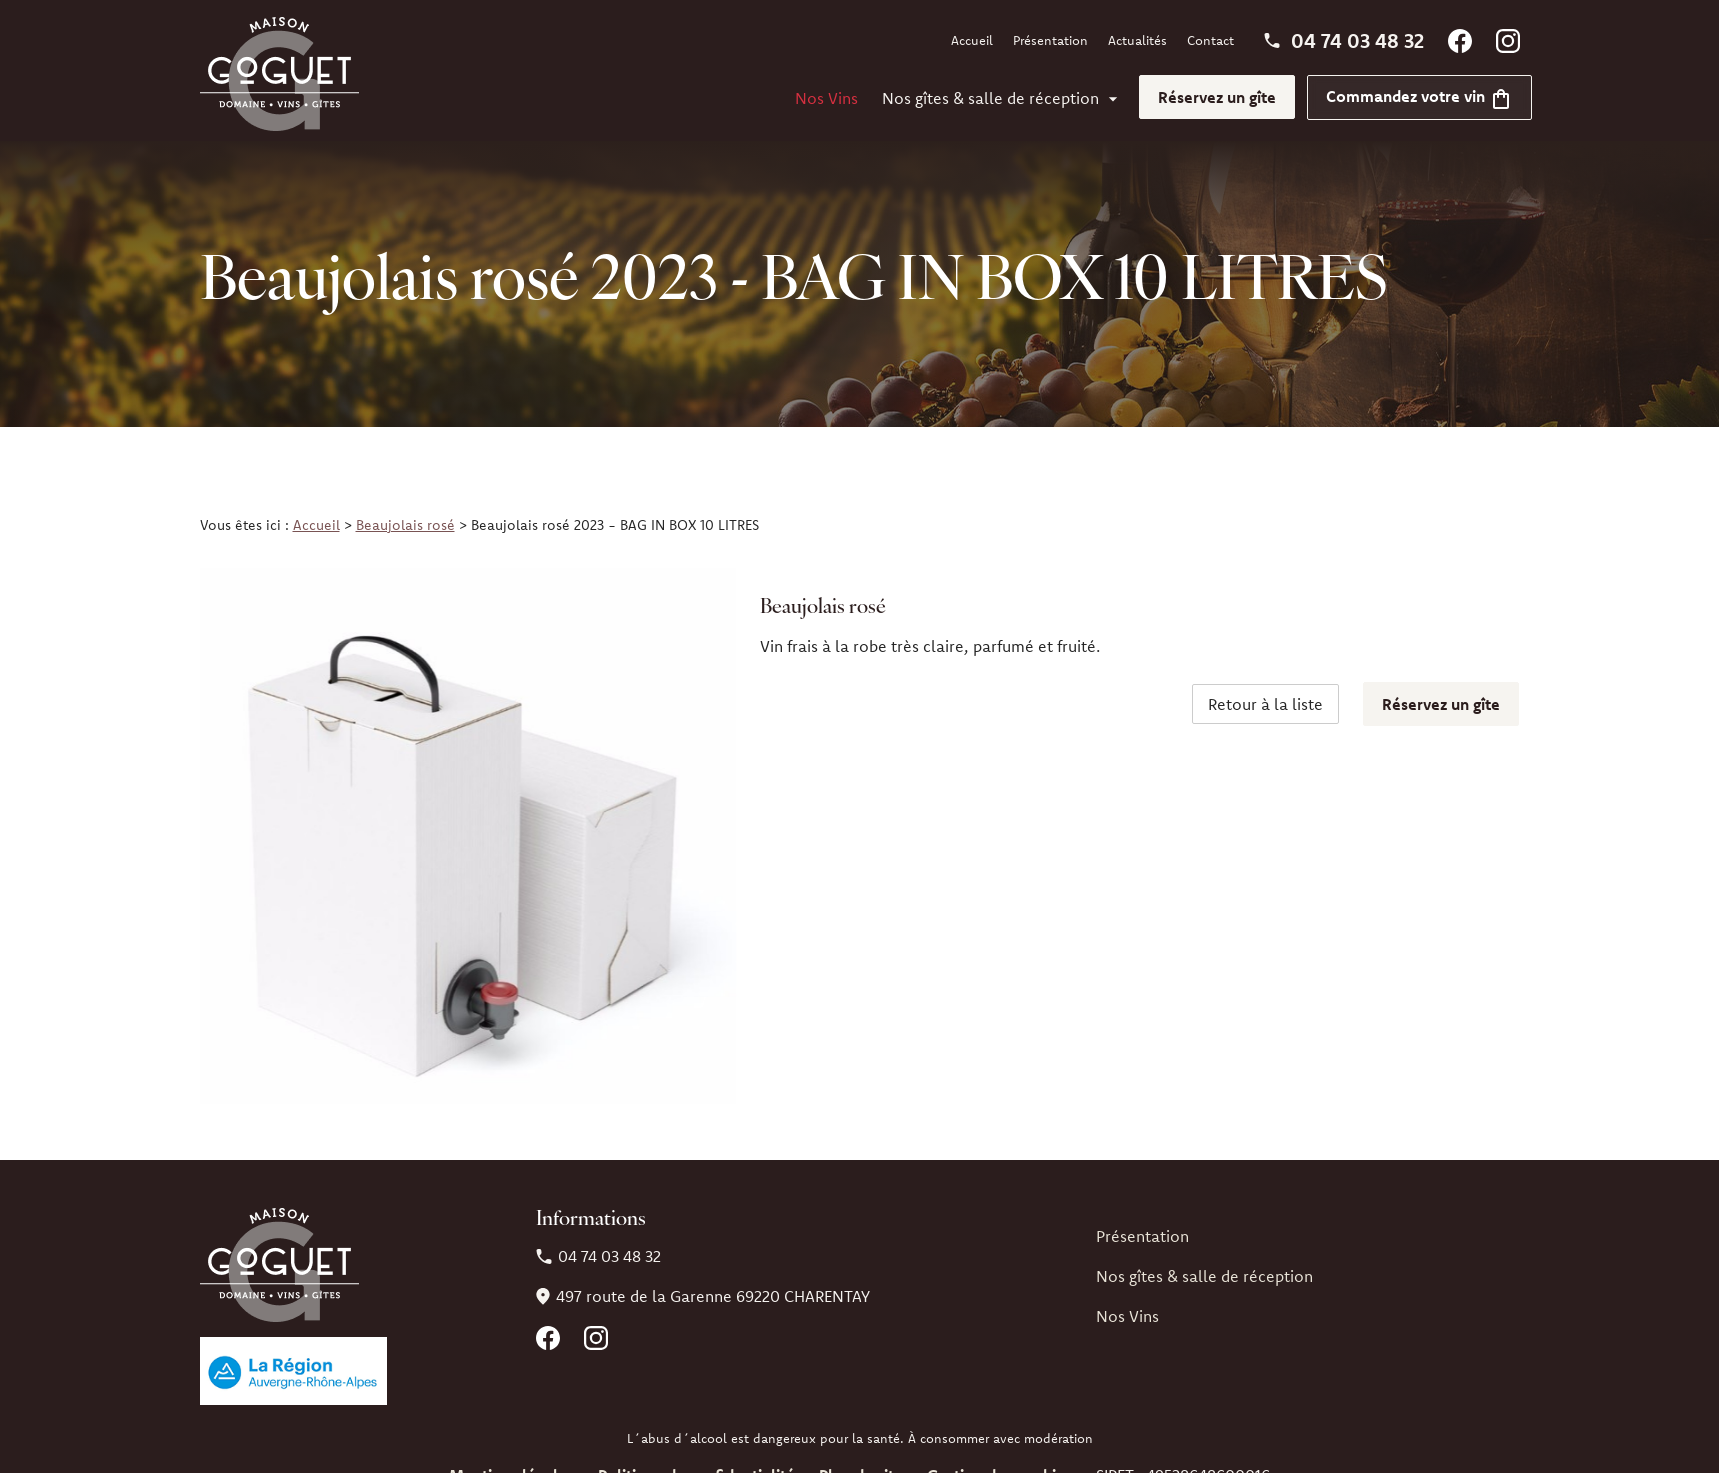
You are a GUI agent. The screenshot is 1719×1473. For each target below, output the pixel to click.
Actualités (1137, 40)
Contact (1210, 40)
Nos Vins (826, 98)
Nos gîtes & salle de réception (990, 98)
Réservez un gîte (1217, 97)
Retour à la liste (1265, 704)
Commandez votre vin (1419, 96)
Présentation (1050, 40)
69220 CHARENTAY (713, 1296)
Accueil (972, 40)
